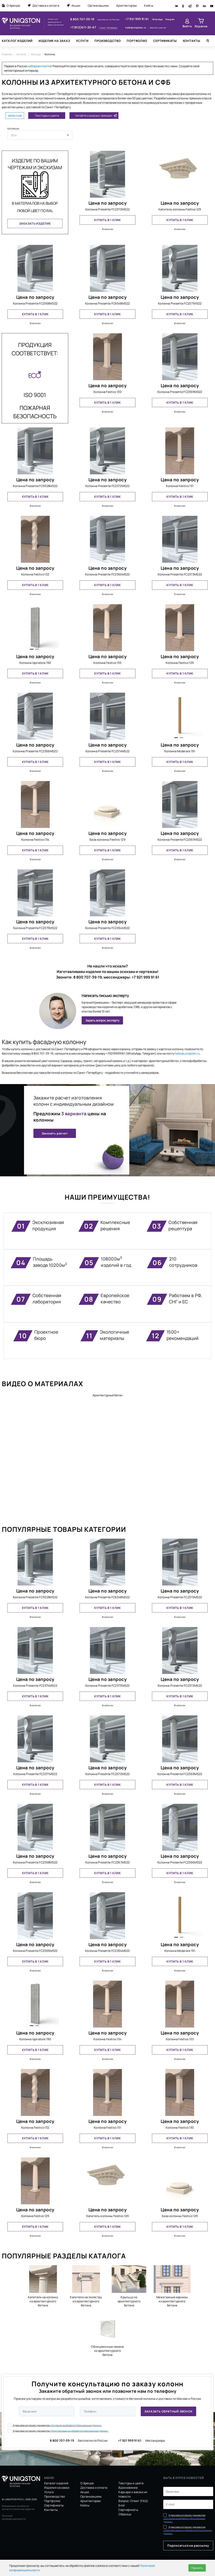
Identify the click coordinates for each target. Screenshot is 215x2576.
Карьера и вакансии (132, 2492)
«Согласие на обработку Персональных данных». (76, 2425)
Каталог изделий (17, 41)
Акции (73, 6)
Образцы (124, 2514)
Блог (121, 2505)
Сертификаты (165, 41)
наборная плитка (39, 66)
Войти (187, 26)
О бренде (11, 6)
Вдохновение (128, 2488)
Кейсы (148, 6)
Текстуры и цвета (47, 116)
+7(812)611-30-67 (83, 27)
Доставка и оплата (43, 6)
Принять (197, 2568)
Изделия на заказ (54, 41)
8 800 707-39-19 (82, 19)
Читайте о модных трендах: (94, 116)
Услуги (82, 41)
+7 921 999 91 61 (137, 19)
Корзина (201, 26)
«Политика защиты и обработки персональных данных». (79, 2430)
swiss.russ (15, 116)
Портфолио (137, 41)
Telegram (170, 19)
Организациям (98, 6)
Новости (124, 2496)
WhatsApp (157, 19)
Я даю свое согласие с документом (55, 2425)
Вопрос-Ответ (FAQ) (133, 2501)
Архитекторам (126, 6)
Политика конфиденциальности (14, 2517)
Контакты (191, 41)
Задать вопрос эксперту (102, 1020)
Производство (107, 41)
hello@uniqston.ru (135, 27)
